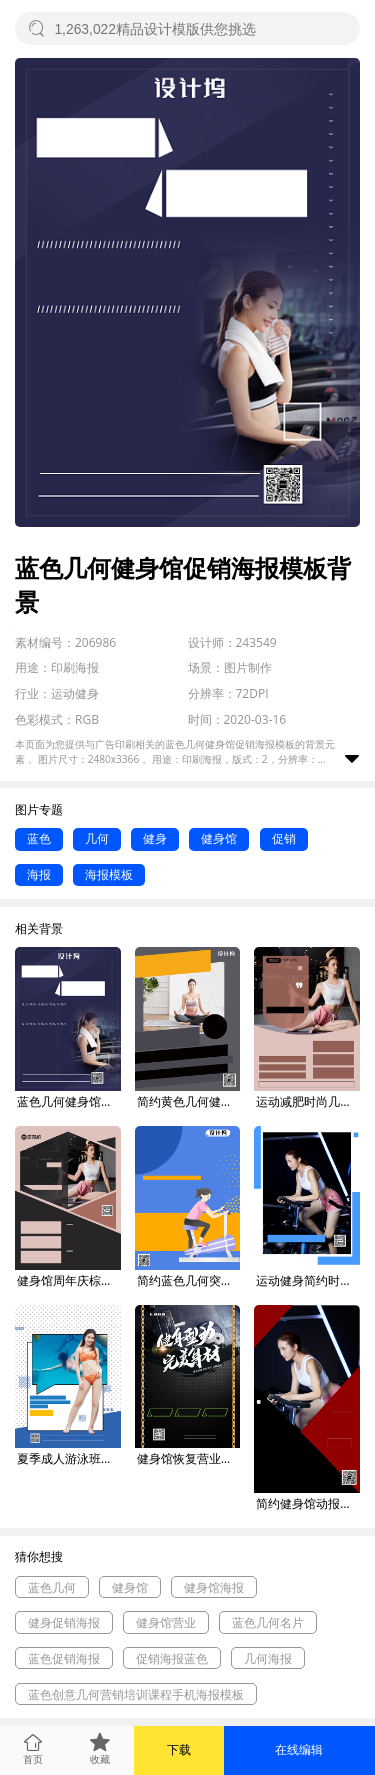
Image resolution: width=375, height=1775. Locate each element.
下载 (179, 1749)
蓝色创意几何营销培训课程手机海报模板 (136, 1694)
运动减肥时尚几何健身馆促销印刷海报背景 (308, 1101)
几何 (97, 838)
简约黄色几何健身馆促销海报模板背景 (189, 1101)
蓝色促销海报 (64, 1658)
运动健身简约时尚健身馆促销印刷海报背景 (308, 1280)
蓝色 (39, 838)
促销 (284, 838)
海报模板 (109, 874)
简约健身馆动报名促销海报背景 (308, 1503)
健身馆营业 (166, 1622)
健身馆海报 (214, 1587)
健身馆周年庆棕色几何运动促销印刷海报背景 (69, 1280)
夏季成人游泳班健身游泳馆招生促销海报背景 (69, 1458)
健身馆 (219, 838)
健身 (155, 838)
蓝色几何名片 (268, 1622)
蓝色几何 (52, 1587)
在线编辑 (299, 1749)
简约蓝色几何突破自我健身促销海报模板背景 (189, 1280)
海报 (39, 874)
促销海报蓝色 (172, 1658)
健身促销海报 (64, 1622)
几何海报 (268, 1658)
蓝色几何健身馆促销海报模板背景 (69, 1101)
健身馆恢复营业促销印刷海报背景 (189, 1458)
